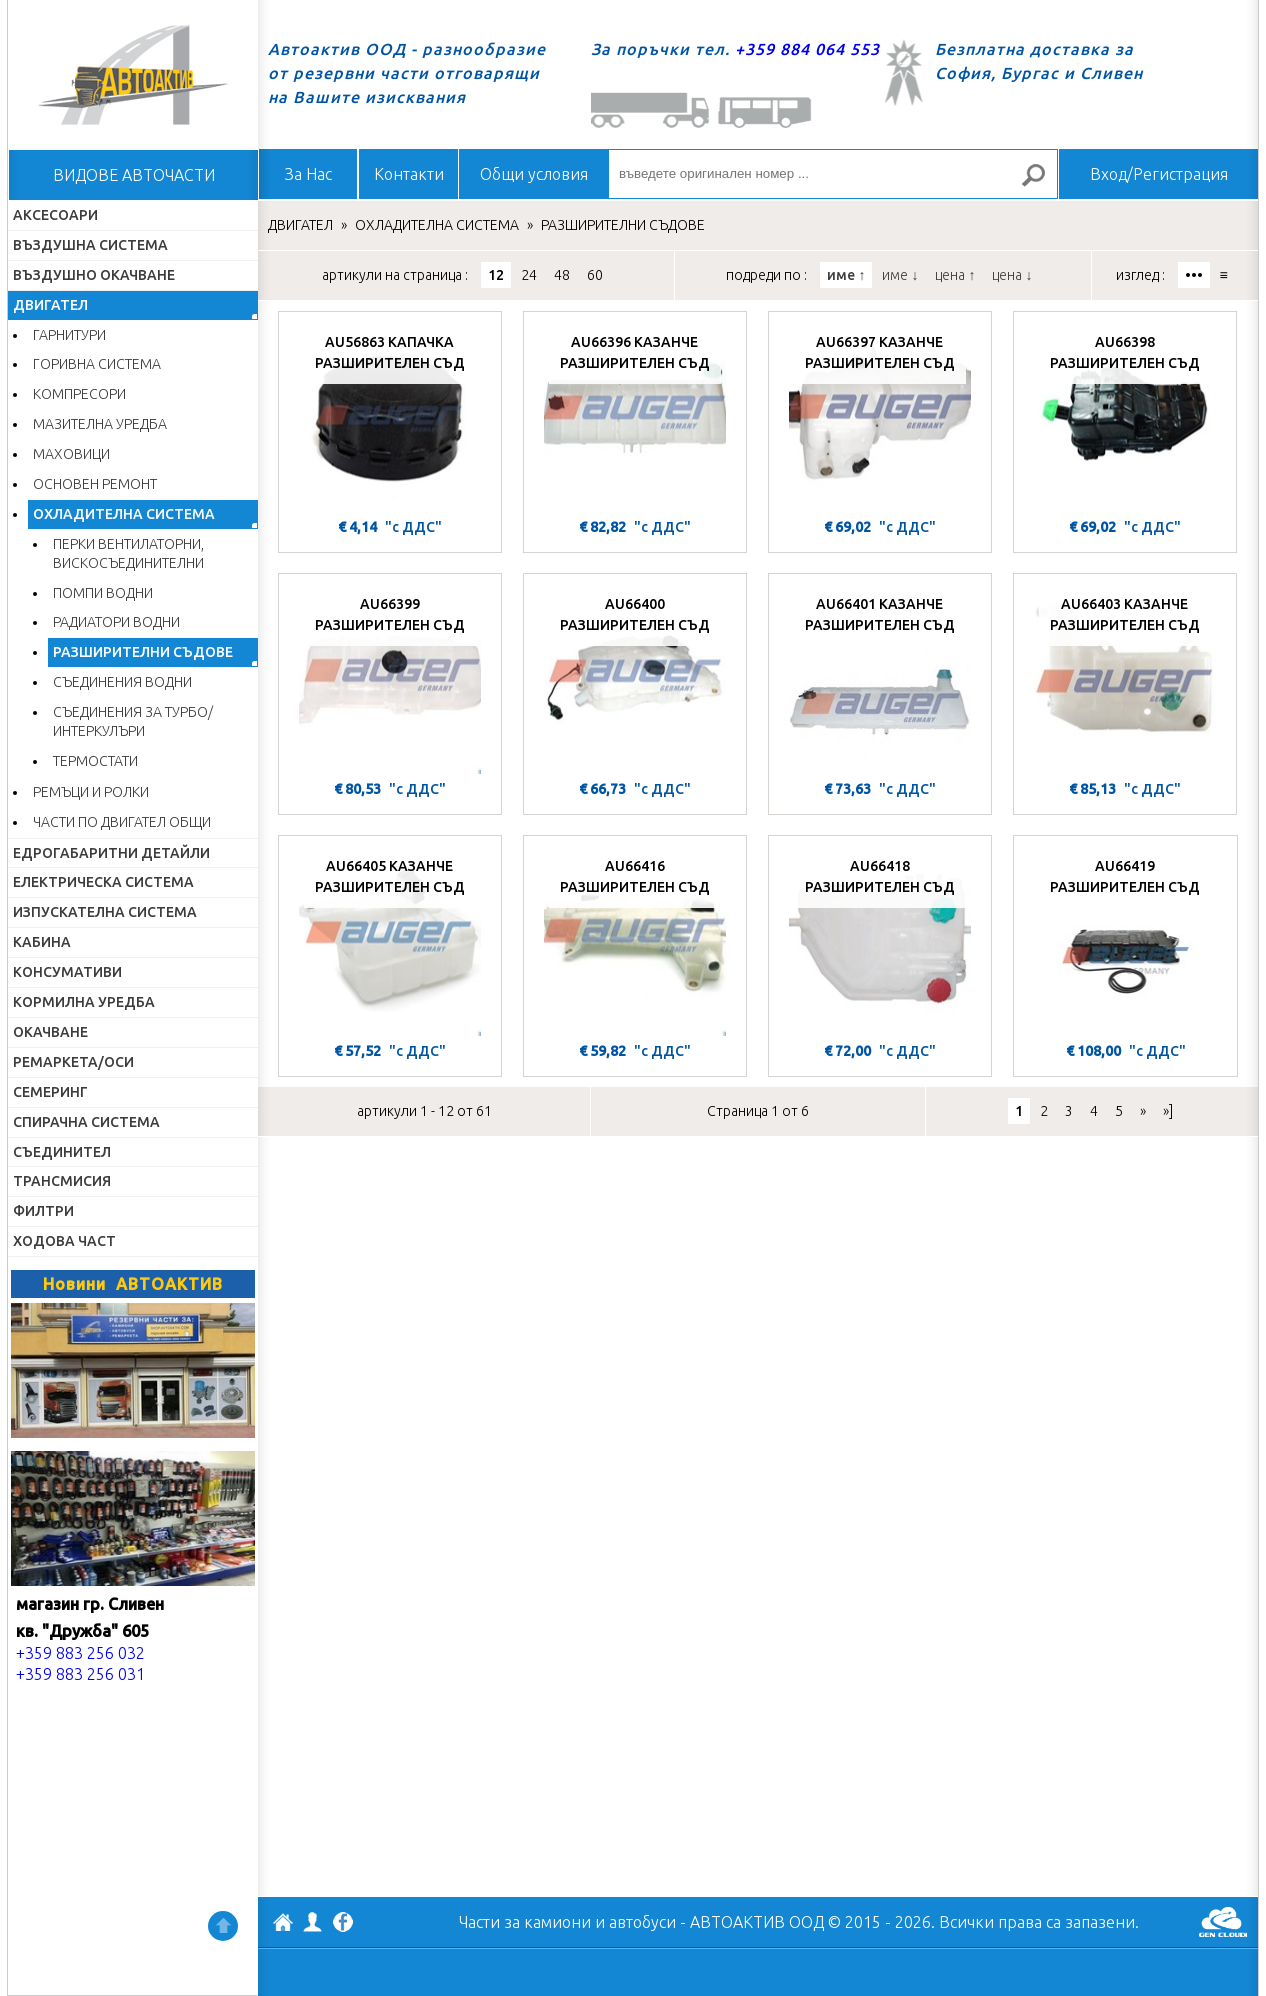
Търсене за (1042, 183)
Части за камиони (525, 1922)
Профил (313, 1922)
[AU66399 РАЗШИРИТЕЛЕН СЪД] (390, 679)
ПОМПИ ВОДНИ (103, 593)
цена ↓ (1012, 275)
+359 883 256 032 (80, 1653)
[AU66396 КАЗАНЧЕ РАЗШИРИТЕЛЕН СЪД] (635, 417)
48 (562, 275)
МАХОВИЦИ (71, 454)
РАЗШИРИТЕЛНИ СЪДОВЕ (143, 652)
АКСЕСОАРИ (55, 215)
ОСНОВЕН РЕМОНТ (95, 484)
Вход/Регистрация (1159, 174)
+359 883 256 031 (80, 1674)
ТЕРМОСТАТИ (95, 761)
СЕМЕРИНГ (50, 1092)
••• (1194, 275)
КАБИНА (42, 942)
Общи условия (534, 174)
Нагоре (223, 1926)
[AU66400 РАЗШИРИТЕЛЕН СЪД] (635, 679)
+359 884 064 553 (807, 49)
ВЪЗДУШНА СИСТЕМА (90, 245)
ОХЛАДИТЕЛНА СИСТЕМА (124, 514)
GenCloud (1223, 1922)
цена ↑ (955, 275)
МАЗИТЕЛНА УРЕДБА (100, 424)
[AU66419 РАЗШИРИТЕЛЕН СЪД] (1125, 941)
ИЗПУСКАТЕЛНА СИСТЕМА (105, 912)
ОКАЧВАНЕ (50, 1032)
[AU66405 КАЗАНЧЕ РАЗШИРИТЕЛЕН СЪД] (390, 941)
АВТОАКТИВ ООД (283, 1925)
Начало (133, 75)
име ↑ (846, 275)
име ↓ (900, 275)
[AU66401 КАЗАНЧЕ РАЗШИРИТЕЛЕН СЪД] (880, 679)
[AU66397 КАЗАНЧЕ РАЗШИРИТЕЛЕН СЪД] (880, 417)
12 (496, 275)
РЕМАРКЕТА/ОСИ (73, 1062)
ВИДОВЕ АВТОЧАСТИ (134, 175)
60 (595, 275)
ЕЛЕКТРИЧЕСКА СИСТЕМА (103, 882)
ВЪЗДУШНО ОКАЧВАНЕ (94, 275)
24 (529, 275)
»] (1168, 1111)
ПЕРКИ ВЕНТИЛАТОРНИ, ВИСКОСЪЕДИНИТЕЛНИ (128, 553)
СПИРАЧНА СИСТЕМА (86, 1122)
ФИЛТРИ (43, 1211)
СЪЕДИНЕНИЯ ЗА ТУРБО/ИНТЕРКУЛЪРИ (133, 721)
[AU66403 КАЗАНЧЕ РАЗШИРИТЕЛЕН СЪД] (1125, 679)
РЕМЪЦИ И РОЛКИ (91, 792)
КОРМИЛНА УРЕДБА (84, 1002)
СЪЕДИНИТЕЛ (62, 1152)
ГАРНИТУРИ (69, 335)
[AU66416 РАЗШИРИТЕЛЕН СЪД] (635, 941)
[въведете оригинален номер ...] (833, 174)
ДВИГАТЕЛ (50, 305)
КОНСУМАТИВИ (67, 972)
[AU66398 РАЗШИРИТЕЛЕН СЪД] (1125, 417)
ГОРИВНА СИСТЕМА (97, 364)
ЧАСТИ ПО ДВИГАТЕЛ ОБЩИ (122, 822)
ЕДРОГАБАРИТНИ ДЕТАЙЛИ (111, 853)
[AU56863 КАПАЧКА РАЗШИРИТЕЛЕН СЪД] (390, 417)
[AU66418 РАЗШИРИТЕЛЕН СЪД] (880, 941)
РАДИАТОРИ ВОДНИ (116, 622)
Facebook (343, 1924)
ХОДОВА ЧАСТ (64, 1241)
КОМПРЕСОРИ (79, 394)
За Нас (308, 174)
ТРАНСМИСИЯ (62, 1181)
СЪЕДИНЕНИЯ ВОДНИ (122, 682)
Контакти (409, 174)
